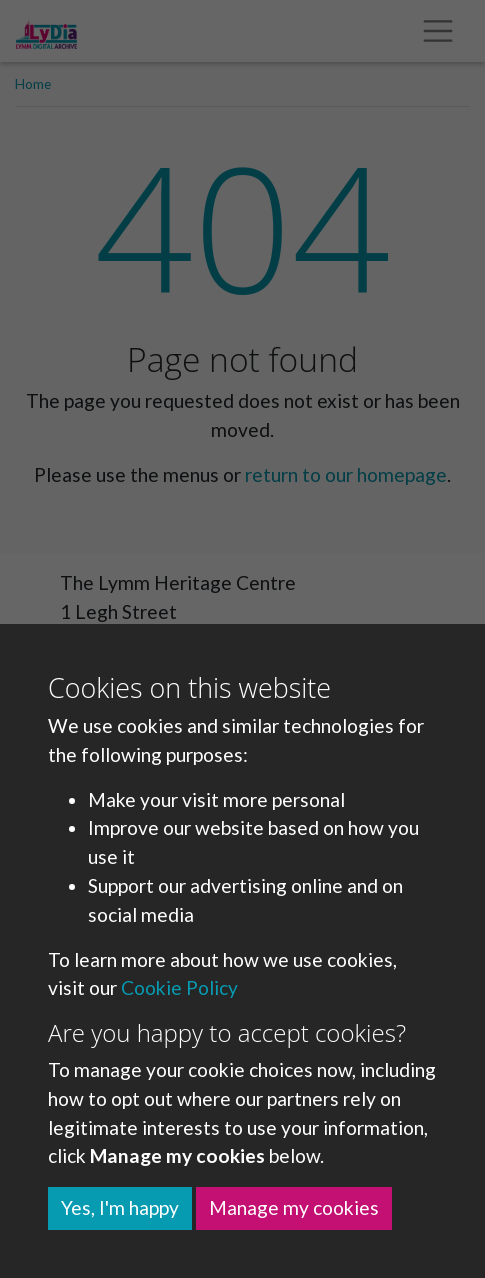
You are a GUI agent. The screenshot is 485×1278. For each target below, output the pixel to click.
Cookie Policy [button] (179, 987)
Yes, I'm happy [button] (120, 1207)
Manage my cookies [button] (294, 1207)
